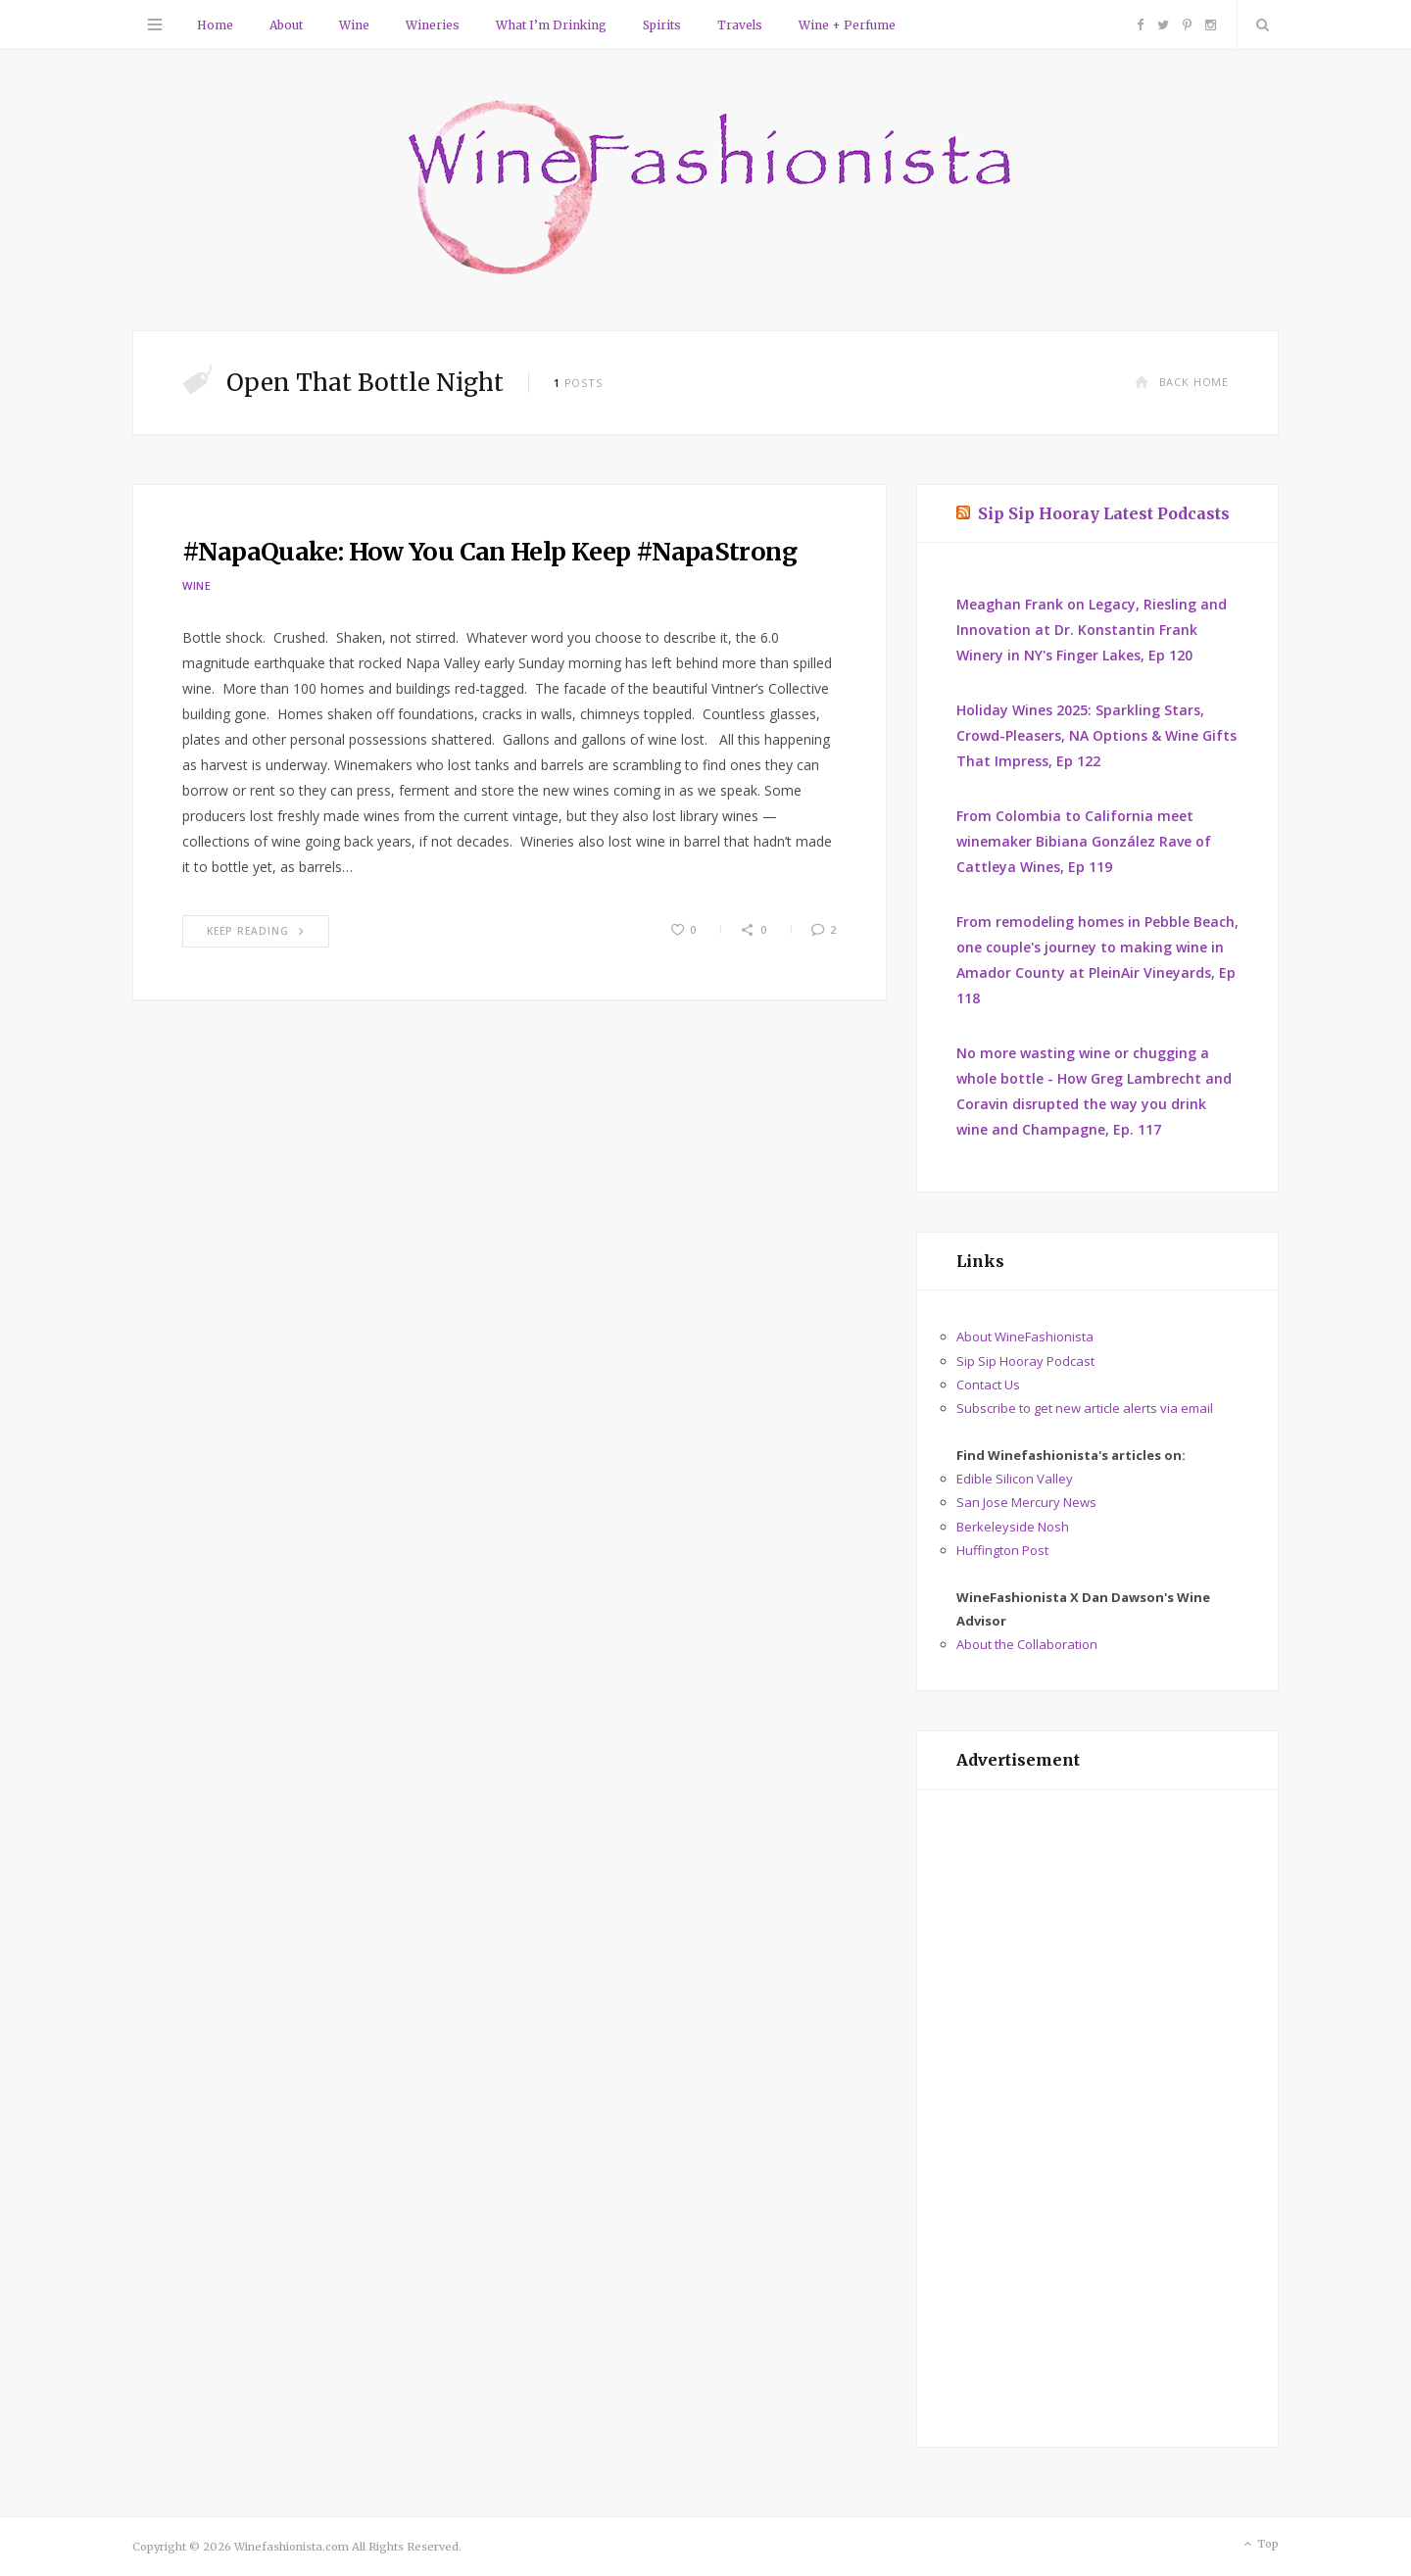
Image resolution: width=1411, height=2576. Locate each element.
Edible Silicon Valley (1014, 1478)
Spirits (662, 25)
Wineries (433, 25)
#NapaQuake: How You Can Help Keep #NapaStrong (489, 551)
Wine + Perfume (847, 25)
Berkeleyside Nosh (1012, 1526)
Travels (739, 25)
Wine (354, 25)
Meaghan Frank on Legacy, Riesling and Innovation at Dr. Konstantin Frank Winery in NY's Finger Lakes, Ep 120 (1091, 629)
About (286, 25)
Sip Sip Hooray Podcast (1025, 1361)
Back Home (1182, 381)
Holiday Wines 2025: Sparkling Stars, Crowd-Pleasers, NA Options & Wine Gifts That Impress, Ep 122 (1096, 735)
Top (1260, 2544)
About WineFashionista (1025, 1336)
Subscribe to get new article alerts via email (1084, 1408)
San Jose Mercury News (1026, 1502)
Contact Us (988, 1384)
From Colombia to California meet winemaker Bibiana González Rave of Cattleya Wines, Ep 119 (1083, 841)
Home (215, 25)
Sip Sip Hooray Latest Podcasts (1104, 513)
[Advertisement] (1097, 2118)
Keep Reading (256, 931)
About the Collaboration (1026, 1644)
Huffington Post (1002, 1550)
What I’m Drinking (551, 25)
